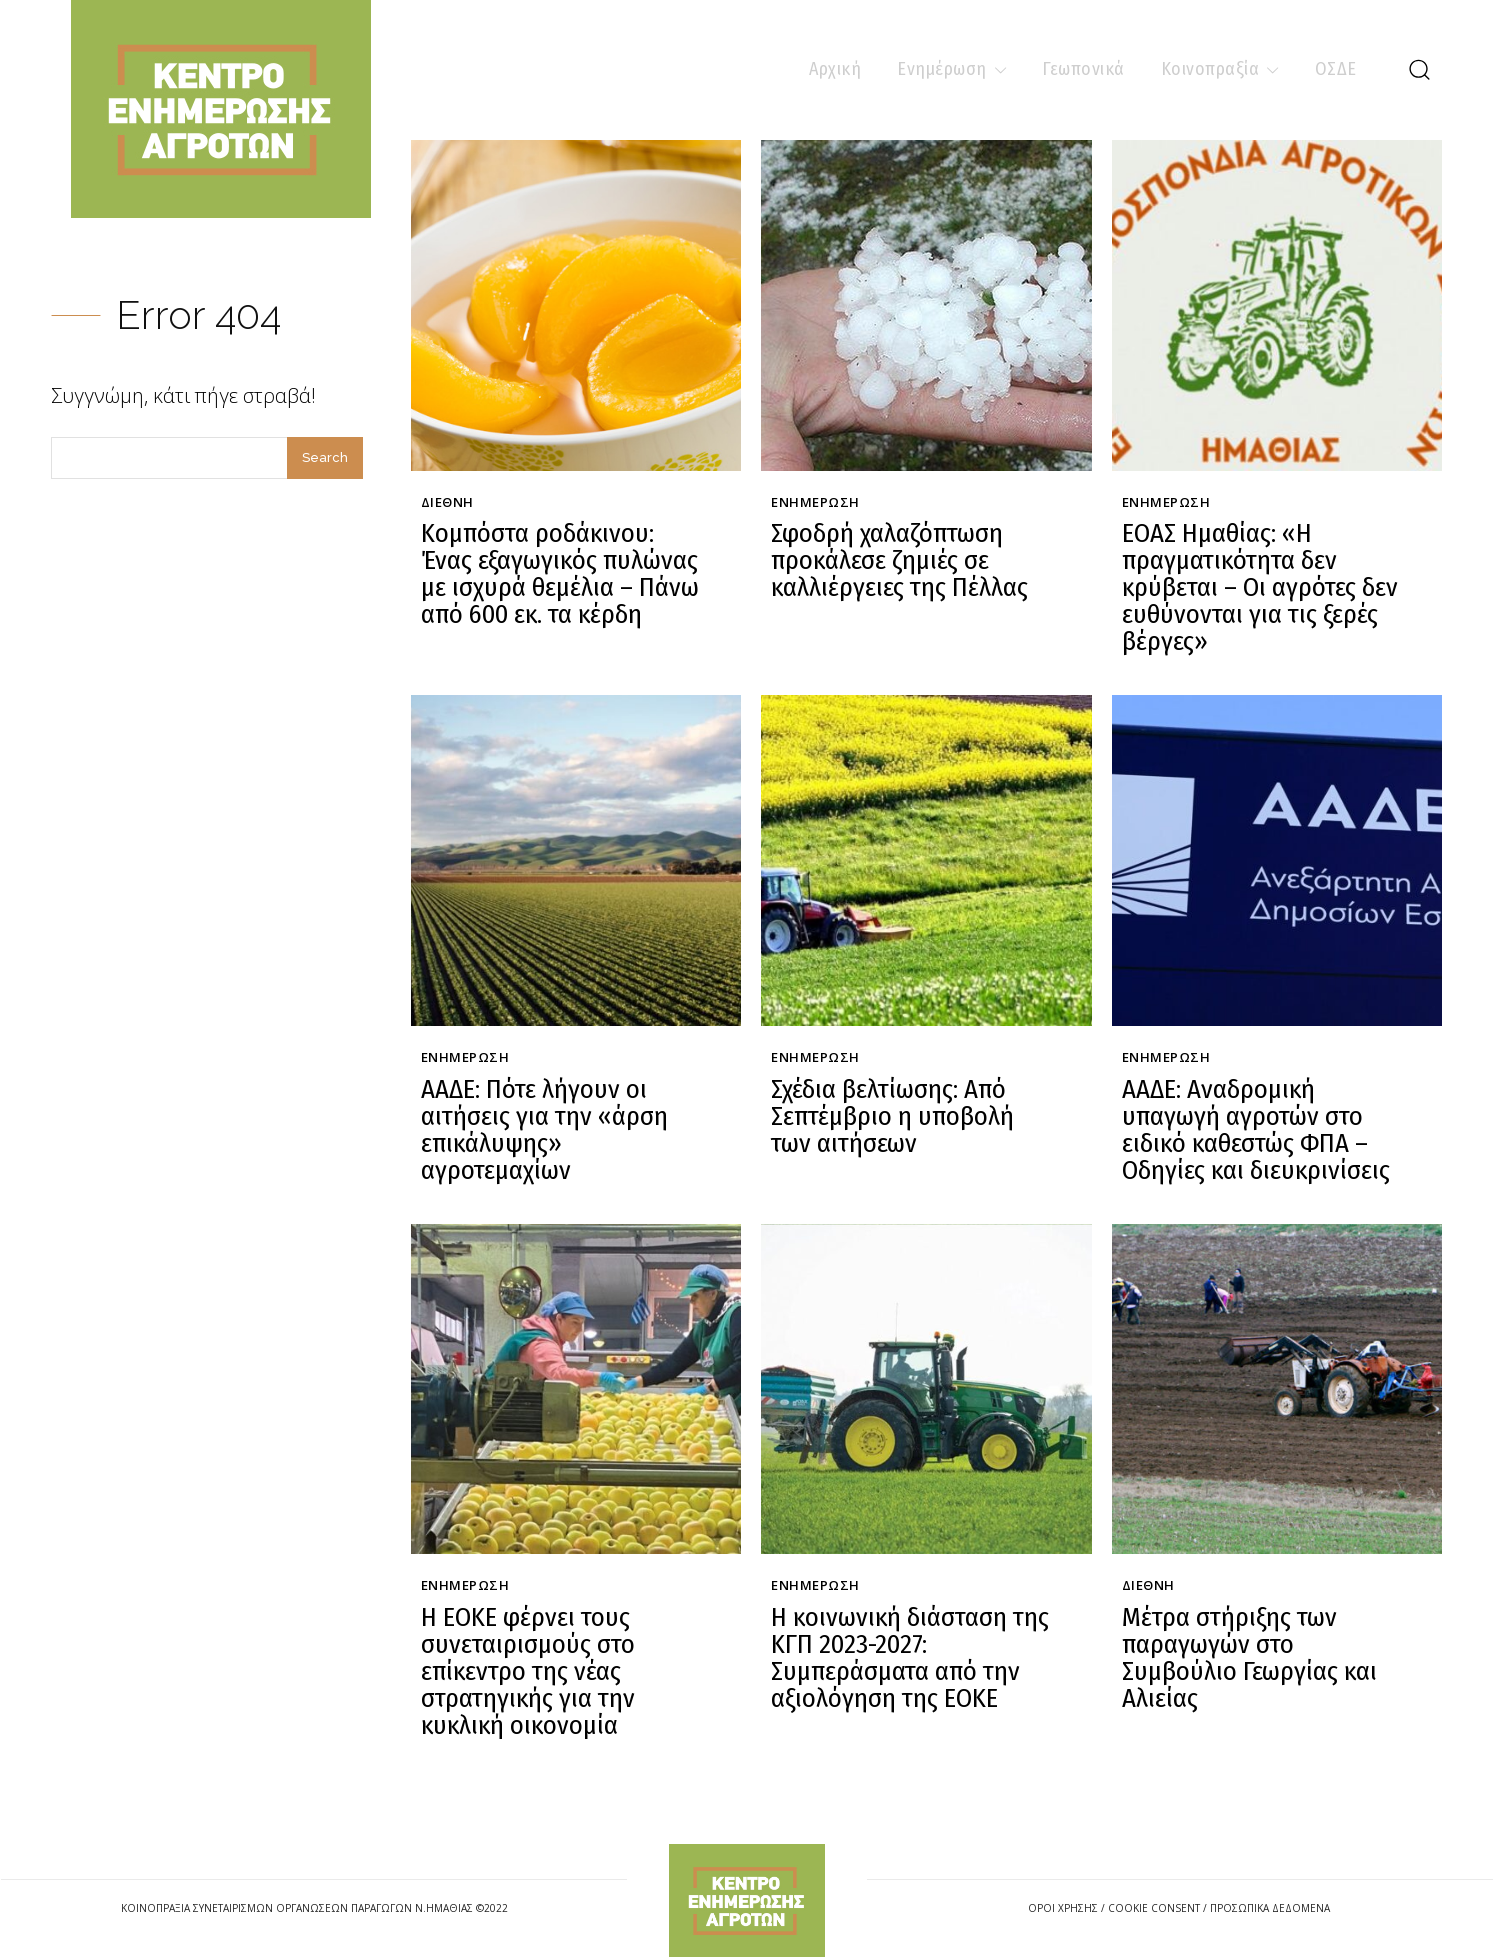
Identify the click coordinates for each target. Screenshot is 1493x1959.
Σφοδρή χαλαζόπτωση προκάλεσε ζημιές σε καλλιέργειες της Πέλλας (892, 557)
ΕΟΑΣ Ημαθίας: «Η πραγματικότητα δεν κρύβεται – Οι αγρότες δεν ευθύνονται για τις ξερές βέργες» (1253, 582)
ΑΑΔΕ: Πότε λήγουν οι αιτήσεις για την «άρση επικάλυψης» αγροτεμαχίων (536, 1115)
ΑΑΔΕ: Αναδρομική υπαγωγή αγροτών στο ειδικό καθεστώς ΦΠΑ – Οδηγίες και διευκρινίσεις (1261, 1115)
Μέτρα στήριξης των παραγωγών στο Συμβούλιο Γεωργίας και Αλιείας (1259, 1623)
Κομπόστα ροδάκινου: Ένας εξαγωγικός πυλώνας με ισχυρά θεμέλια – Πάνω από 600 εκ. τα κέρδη (560, 569)
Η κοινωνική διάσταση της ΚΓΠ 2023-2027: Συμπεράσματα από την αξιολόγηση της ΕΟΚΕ (902, 1635)
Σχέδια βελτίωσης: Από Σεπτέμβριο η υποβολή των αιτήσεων (908, 1103)
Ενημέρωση (815, 503)
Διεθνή (447, 503)
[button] (1419, 69)
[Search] (325, 458)
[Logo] (747, 1872)
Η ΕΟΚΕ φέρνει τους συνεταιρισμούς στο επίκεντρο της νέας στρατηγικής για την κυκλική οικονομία (522, 1648)
